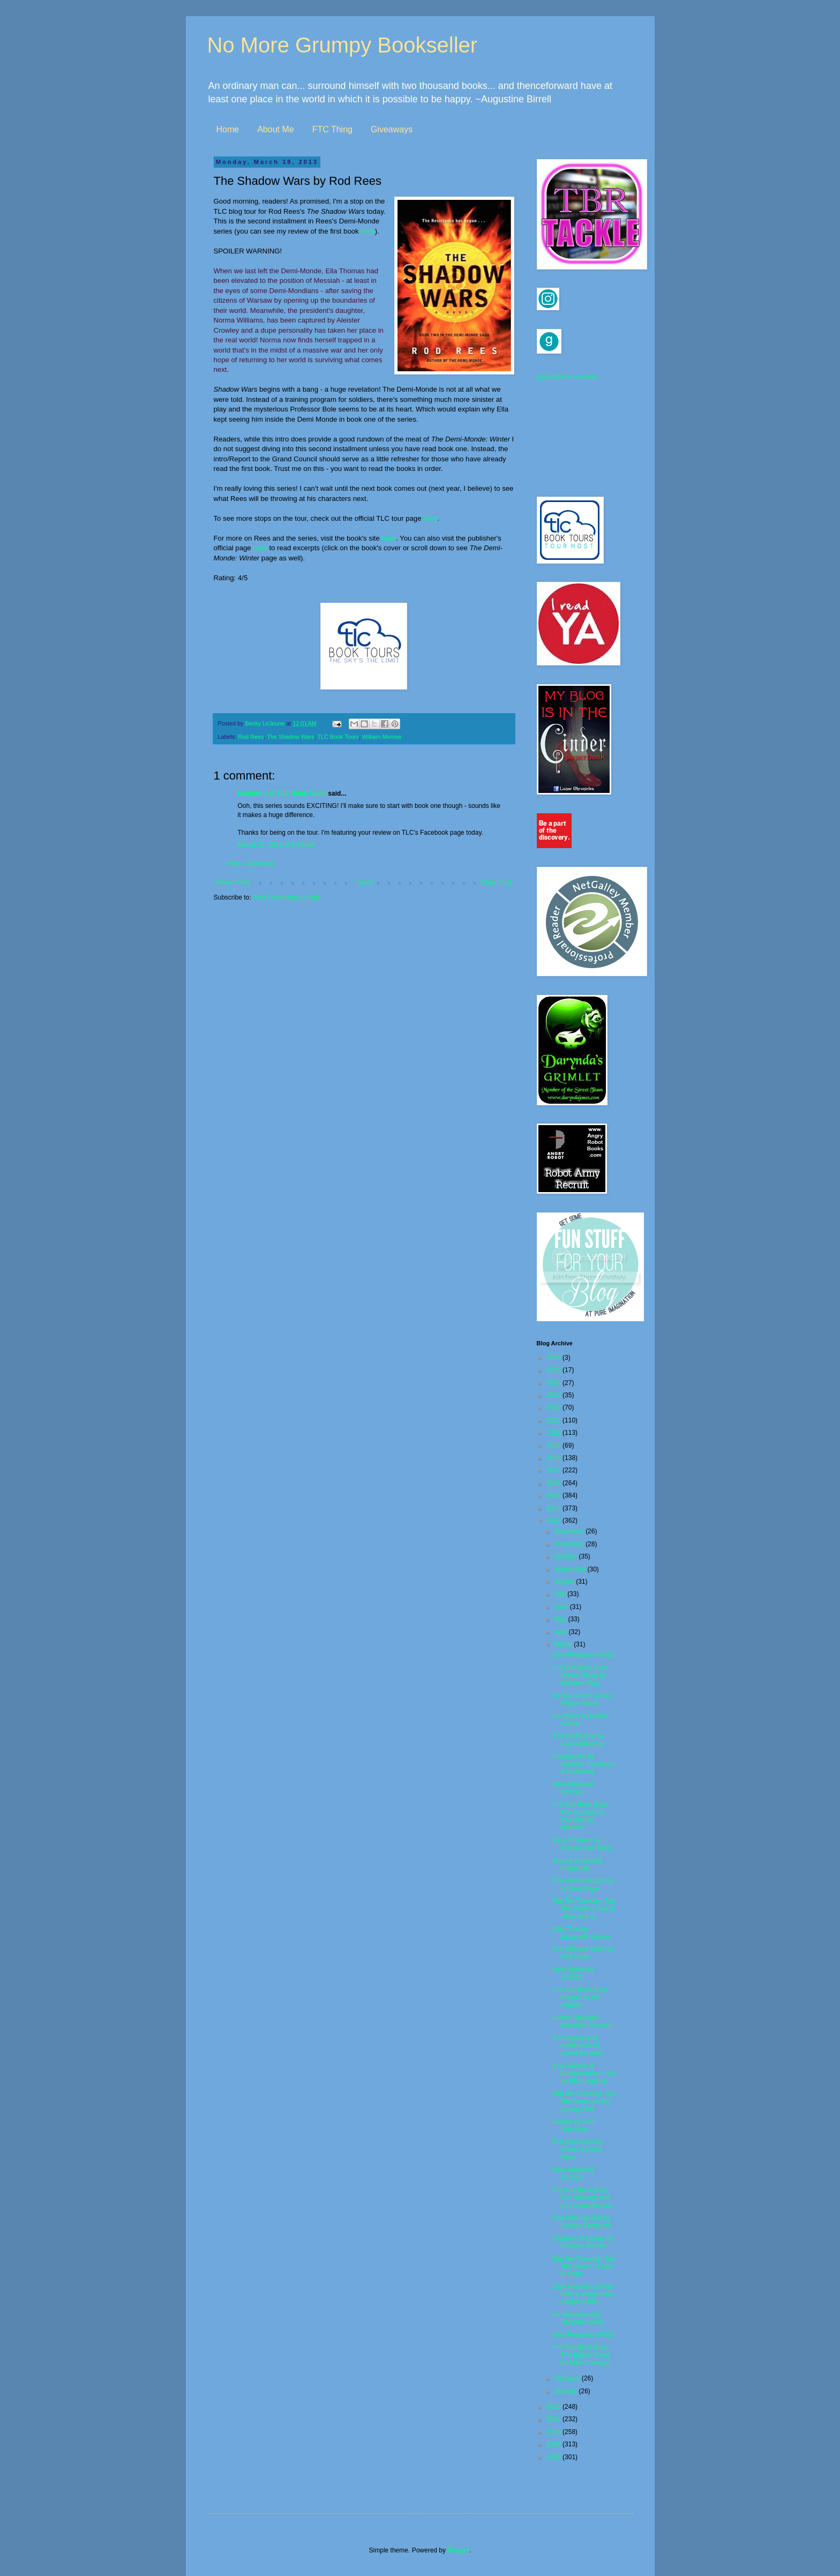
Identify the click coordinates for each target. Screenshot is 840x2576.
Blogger (458, 2550)
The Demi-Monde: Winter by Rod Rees (578, 2149)
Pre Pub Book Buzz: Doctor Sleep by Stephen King (581, 1675)
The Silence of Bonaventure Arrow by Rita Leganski (583, 2073)
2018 (554, 1458)
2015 (554, 1495)
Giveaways (391, 129)
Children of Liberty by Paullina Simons (582, 2242)
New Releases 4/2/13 (582, 1655)
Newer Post (233, 882)
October (566, 1556)
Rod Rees (251, 736)
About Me (275, 129)
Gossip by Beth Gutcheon (574, 2125)
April (561, 1632)
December (570, 1531)
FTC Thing (332, 129)
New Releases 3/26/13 (573, 1787)
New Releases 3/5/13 (582, 2335)
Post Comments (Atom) (286, 897)
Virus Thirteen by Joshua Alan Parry (582, 1844)
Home (227, 129)
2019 (554, 1445)
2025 (554, 1370)
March (564, 1644)
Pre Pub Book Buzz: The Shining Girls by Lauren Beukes (582, 2198)
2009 (554, 2444)
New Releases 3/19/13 (573, 1973)
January (566, 2391)
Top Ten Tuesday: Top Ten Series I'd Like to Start (583, 2266)
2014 (554, 1508)
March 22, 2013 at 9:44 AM (276, 845)
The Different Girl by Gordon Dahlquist (581, 2221)
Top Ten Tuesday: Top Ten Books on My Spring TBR (583, 2101)
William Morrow (382, 736)
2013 (554, 1520)
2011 (554, 2419)
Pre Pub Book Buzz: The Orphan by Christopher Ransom (581, 1816)
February (567, 2378)
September (570, 1569)
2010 (554, 2432)
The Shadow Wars (290, 736)
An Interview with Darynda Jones (578, 2318)
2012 (554, 2406)
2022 (554, 1407)
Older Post (496, 882)
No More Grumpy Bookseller (342, 45)
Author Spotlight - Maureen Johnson (582, 2021)
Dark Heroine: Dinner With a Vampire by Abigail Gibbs (582, 2294)
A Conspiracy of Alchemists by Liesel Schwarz (578, 2045)
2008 (554, 2457)
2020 (554, 1432)
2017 (554, 1470)
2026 (554, 1357)
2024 (554, 1383)
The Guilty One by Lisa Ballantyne (578, 1739)
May (561, 1619)
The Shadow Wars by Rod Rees (582, 1952)
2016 (554, 1483)
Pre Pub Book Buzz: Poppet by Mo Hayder (581, 1997)
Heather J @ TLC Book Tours (282, 793)
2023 (554, 1395)
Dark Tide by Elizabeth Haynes (581, 1932)
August (565, 1581)
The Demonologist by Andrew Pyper (582, 1884)
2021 (554, 1420)
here (367, 231)
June (561, 1607)
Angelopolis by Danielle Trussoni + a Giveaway (583, 1764)
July (560, 1594)
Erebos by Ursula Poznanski (577, 1864)
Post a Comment (251, 863)
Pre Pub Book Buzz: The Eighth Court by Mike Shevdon (581, 2355)
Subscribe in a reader (567, 376)
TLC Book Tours (337, 736)
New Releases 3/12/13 (573, 2173)
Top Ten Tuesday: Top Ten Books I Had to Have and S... (583, 1908)
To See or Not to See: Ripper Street (583, 1699)
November (570, 1544)
